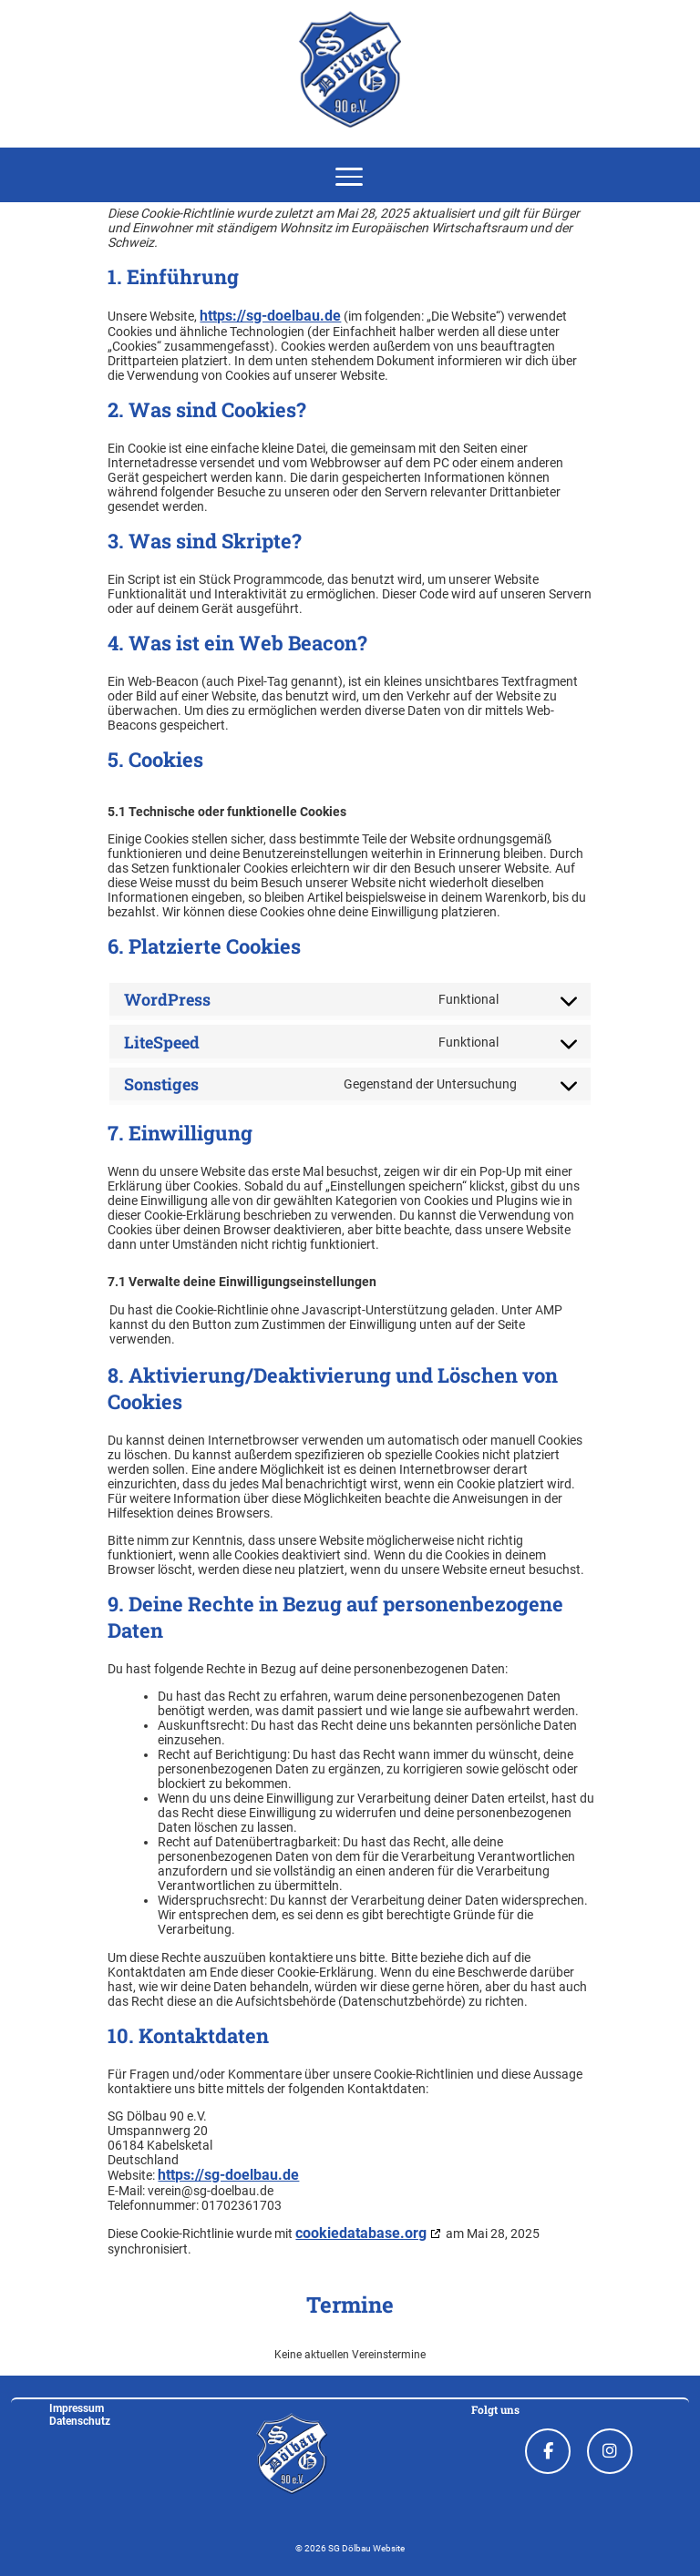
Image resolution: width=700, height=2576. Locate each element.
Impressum (76, 2408)
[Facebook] (548, 2451)
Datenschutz (79, 2421)
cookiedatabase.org (361, 2233)
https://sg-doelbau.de (270, 316)
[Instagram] (610, 2451)
